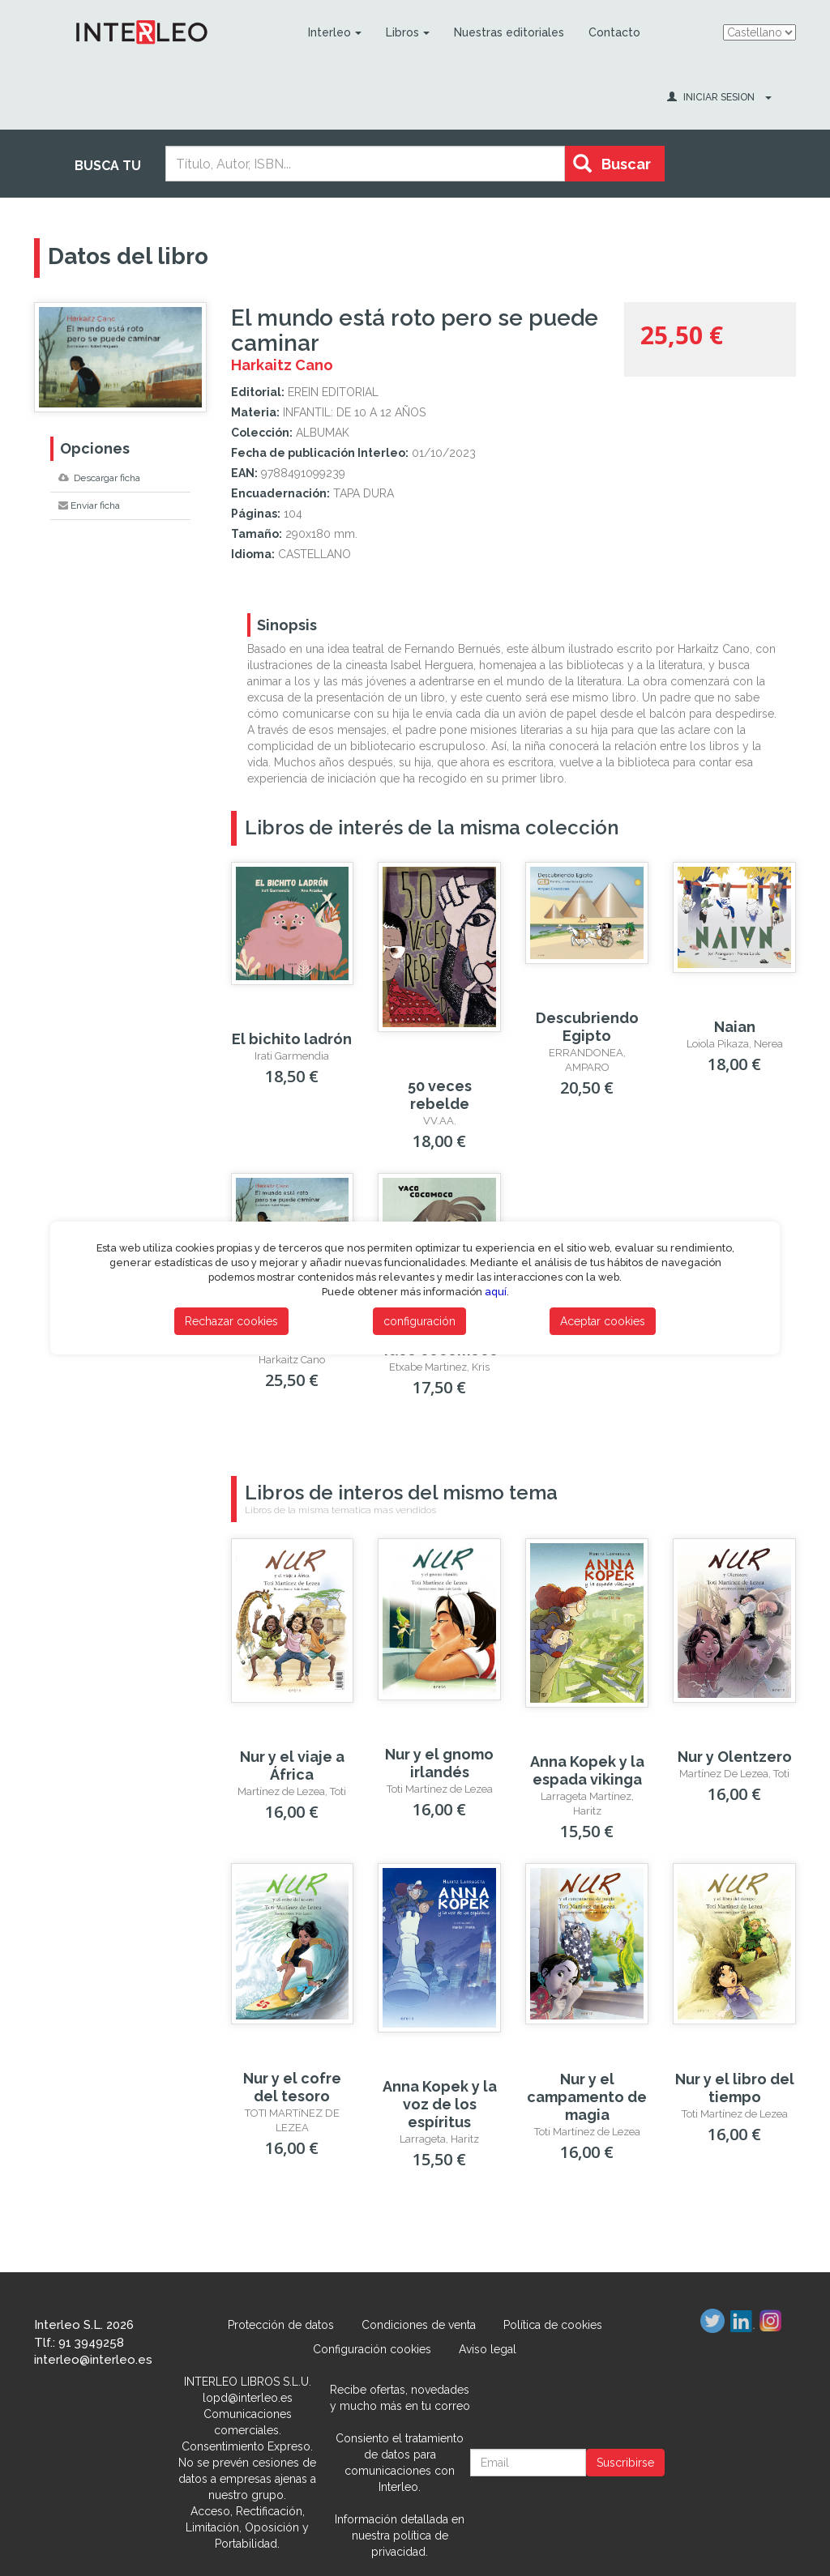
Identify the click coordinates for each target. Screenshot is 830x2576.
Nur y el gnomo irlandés (439, 1763)
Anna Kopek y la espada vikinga (587, 1770)
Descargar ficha (99, 478)
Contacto (614, 32)
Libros (408, 32)
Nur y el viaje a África (292, 1765)
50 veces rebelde (440, 1094)
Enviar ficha (89, 505)
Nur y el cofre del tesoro (292, 2087)
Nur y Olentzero (735, 1756)
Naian (734, 1026)
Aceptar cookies (602, 1321)
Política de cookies (552, 2324)
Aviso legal (487, 2349)
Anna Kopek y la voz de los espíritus (440, 2104)
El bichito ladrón (292, 1038)
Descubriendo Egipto (587, 1026)
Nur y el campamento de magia (587, 2097)
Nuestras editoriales (509, 32)
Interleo (335, 32)
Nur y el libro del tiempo (734, 2088)
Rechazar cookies (231, 1321)
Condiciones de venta (419, 2324)
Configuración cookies (372, 2349)
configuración (419, 1321)
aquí (496, 1292)
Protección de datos (281, 2324)
